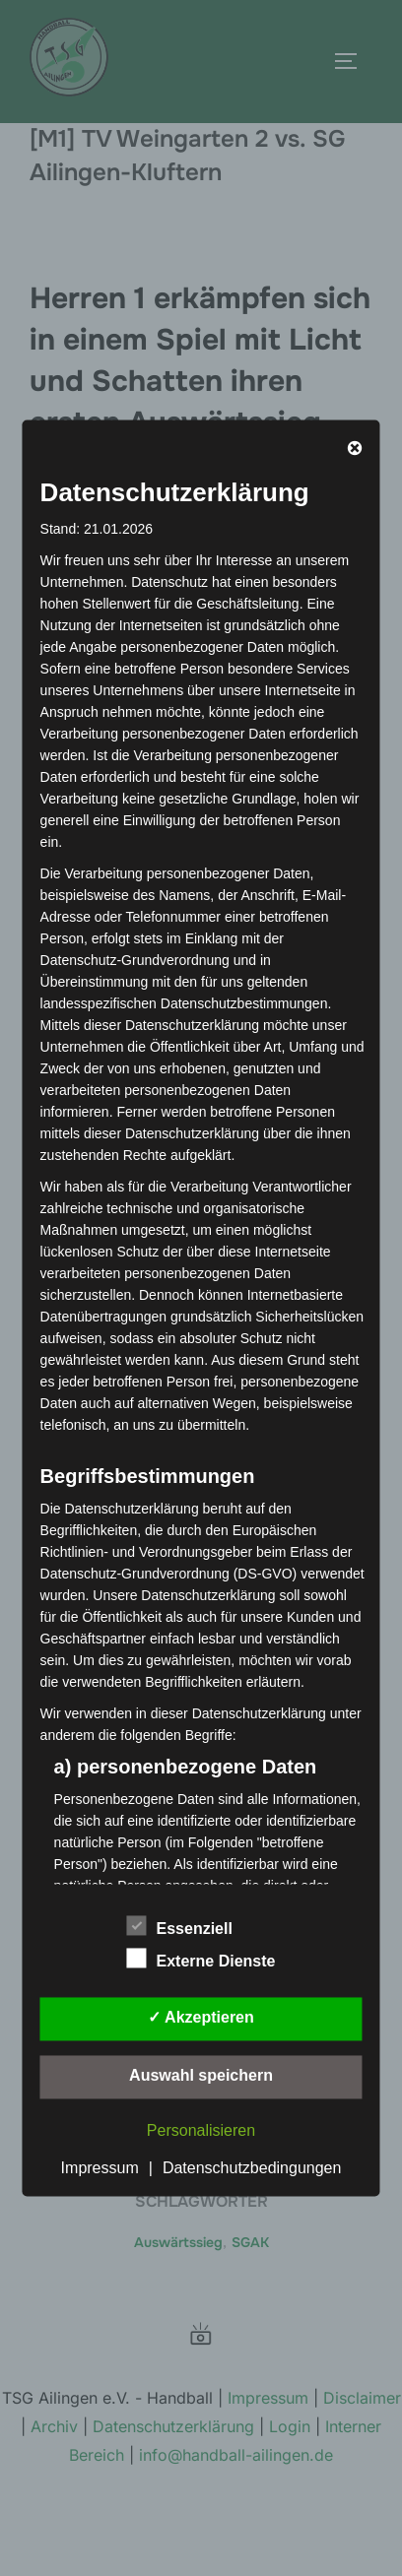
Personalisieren (201, 2131)
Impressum (100, 2168)
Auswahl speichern (201, 2076)
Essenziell (180, 1926)
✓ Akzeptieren (201, 2018)
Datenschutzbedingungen (252, 2168)
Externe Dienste (201, 1958)
